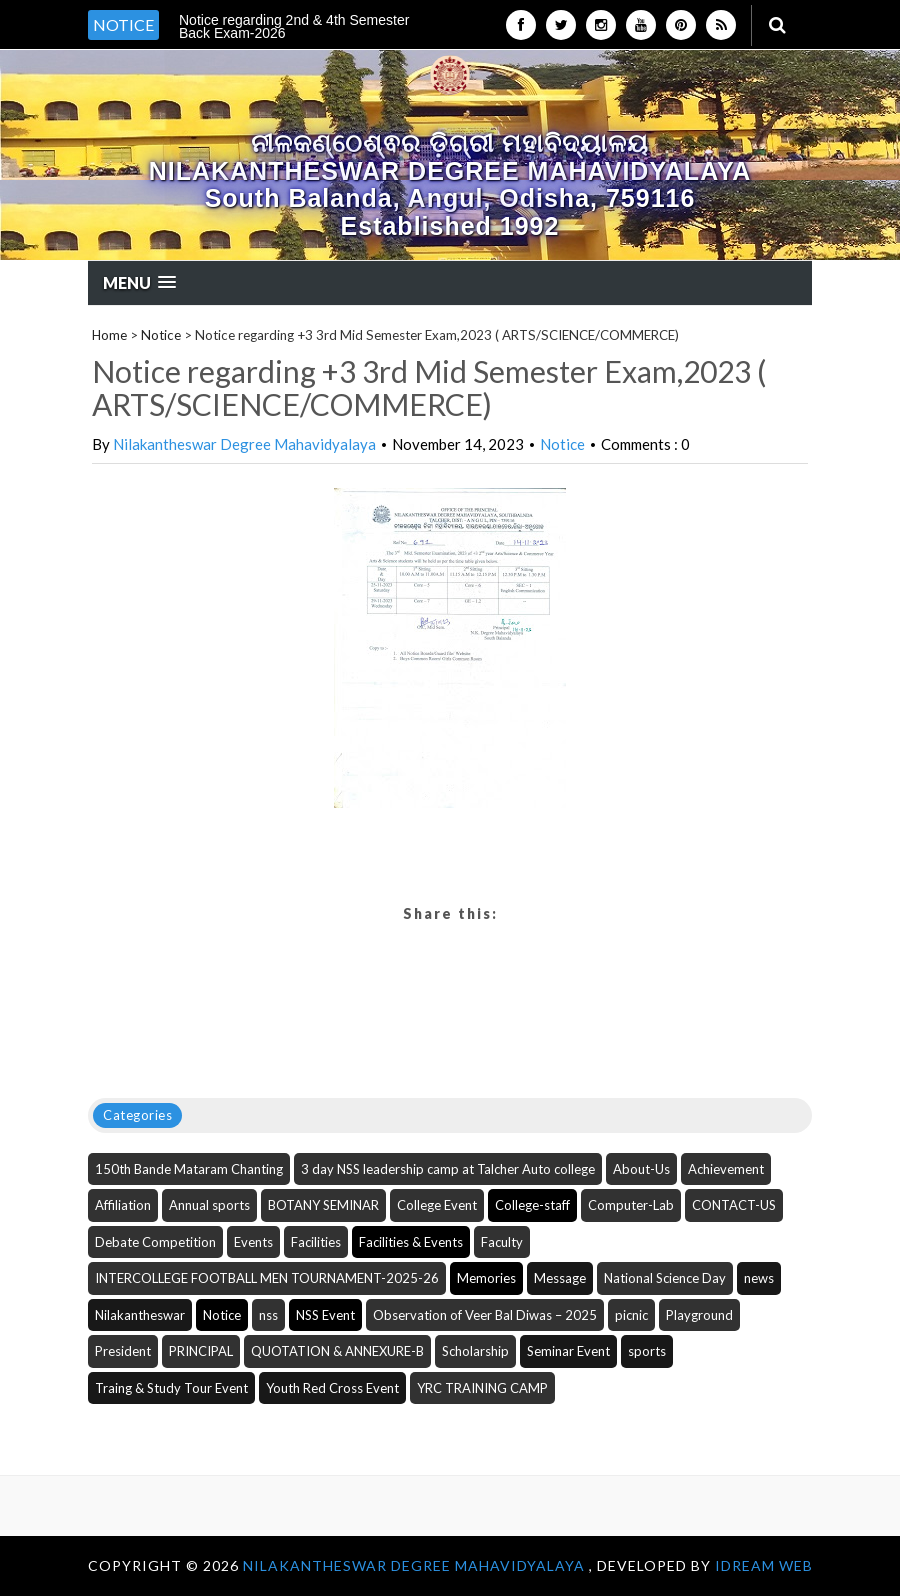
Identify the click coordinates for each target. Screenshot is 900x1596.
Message (560, 1278)
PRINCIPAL (201, 1351)
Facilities (316, 1242)
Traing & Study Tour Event (171, 1388)
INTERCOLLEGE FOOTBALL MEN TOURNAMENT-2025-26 (267, 1278)
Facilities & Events (411, 1242)
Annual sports (209, 1205)
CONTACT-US (734, 1205)
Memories (486, 1278)
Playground (699, 1315)
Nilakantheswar (140, 1315)
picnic (631, 1315)
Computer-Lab (631, 1205)
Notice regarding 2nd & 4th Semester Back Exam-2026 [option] (294, 26)
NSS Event (325, 1315)
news (759, 1278)
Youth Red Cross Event (332, 1388)
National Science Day (665, 1278)
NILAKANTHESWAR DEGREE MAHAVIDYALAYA (416, 1565)
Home (109, 335)
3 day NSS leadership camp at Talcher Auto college (448, 1169)
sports (647, 1351)
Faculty (502, 1242)
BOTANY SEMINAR (323, 1205)
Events (253, 1242)
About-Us (641, 1169)
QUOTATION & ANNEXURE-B (337, 1351)
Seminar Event (568, 1351)
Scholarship (475, 1351)
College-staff (532, 1205)
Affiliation (123, 1205)
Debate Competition (155, 1242)
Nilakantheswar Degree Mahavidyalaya (244, 444)
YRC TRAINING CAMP (482, 1388)
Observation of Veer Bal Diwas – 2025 (485, 1315)
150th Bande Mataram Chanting (189, 1169)
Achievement (726, 1169)
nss (268, 1315)
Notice (161, 335)
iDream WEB (764, 1565)
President (123, 1351)
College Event (437, 1205)
